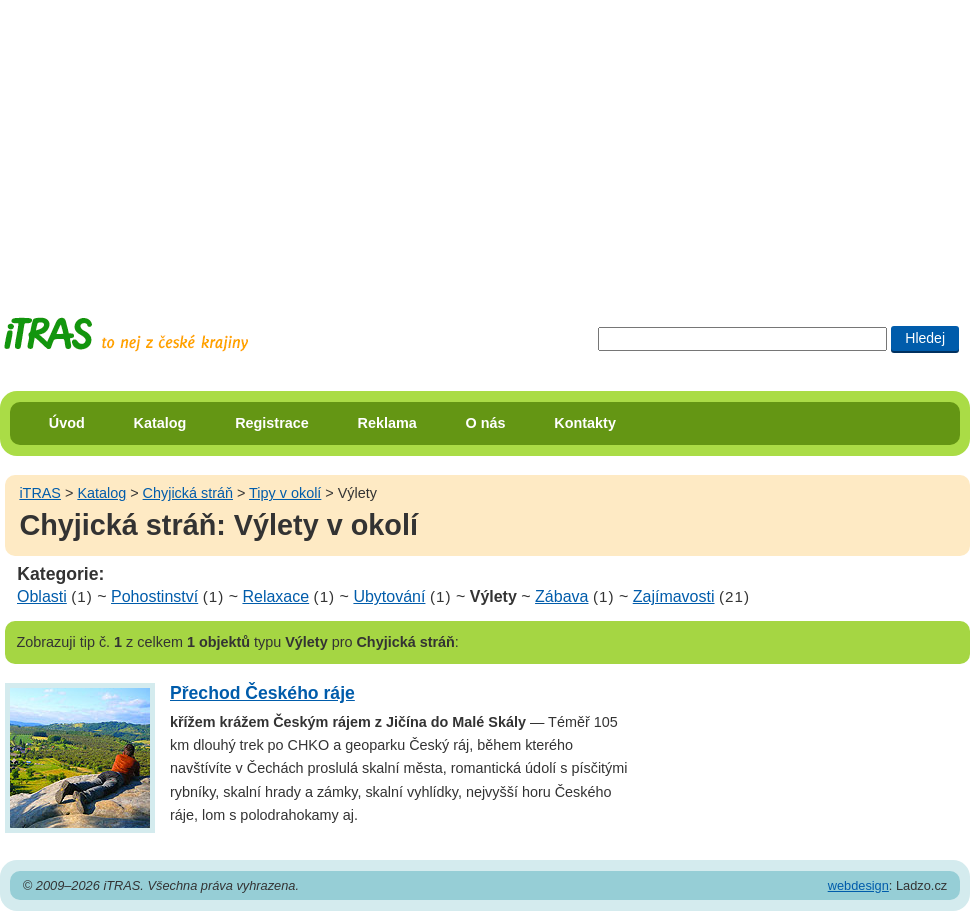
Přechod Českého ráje (262, 693)
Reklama (387, 423)
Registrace (272, 423)
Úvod (67, 423)
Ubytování (389, 596)
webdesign (858, 885)
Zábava (561, 596)
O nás (486, 423)
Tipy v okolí (285, 493)
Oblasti (42, 596)
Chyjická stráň (188, 493)
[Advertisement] (354, 140)
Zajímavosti (674, 596)
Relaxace (275, 596)
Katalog (160, 423)
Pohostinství (154, 596)
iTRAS (40, 493)
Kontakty (585, 423)
